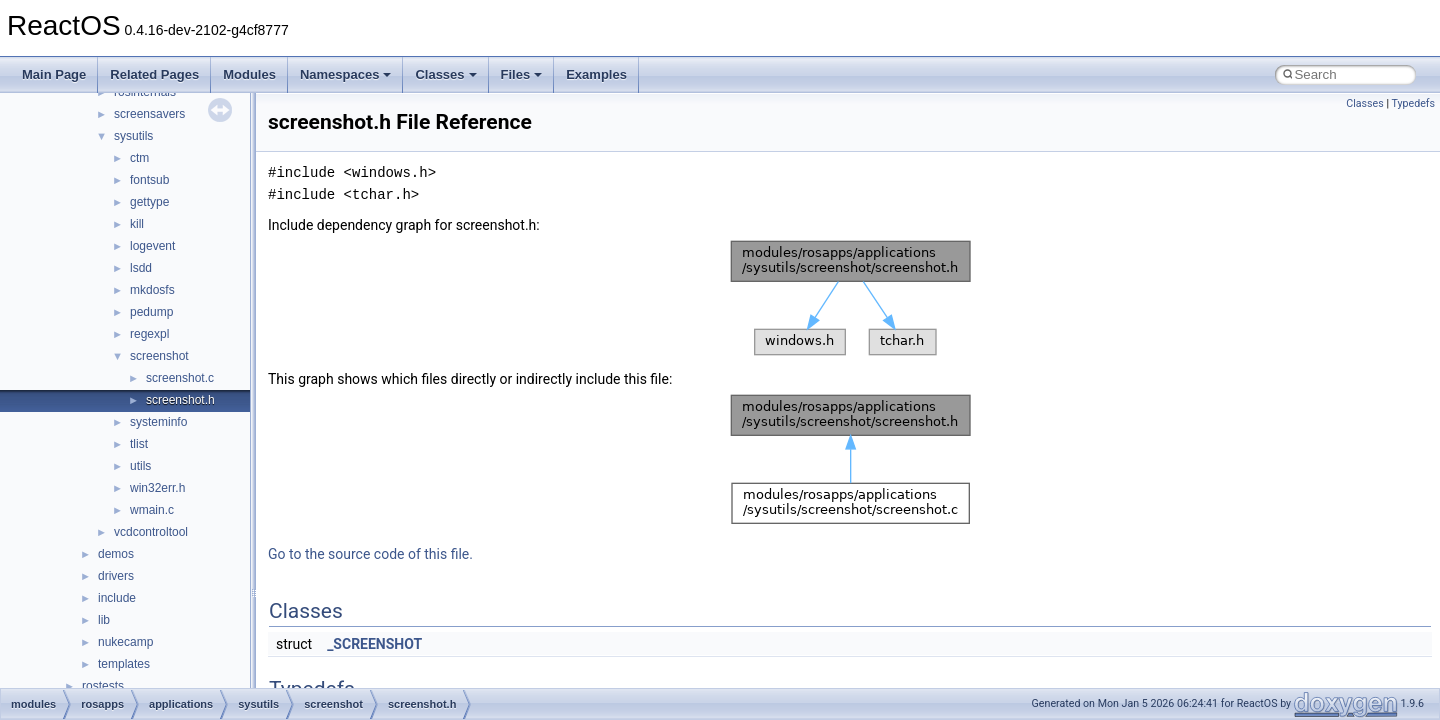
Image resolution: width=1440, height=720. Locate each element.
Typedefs (1413, 103)
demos (116, 554)
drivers (116, 576)
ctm (139, 158)
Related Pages (154, 74)
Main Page (54, 74)
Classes (445, 74)
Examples (596, 74)
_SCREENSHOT (374, 644)
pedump (151, 312)
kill (137, 224)
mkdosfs (152, 290)
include (117, 598)
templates (124, 664)
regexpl (149, 334)
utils (140, 466)
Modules (249, 74)
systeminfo (158, 422)
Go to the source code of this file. (370, 554)
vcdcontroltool (151, 532)
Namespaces (346, 74)
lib (104, 620)
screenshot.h (180, 400)
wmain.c (152, 510)
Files (522, 74)
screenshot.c (180, 378)
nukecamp (125, 642)
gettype (149, 202)
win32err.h (157, 488)
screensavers (149, 114)
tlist (139, 444)
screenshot (159, 356)
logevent (152, 246)
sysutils (133, 136)
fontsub (149, 180)
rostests (103, 686)
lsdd (141, 268)
